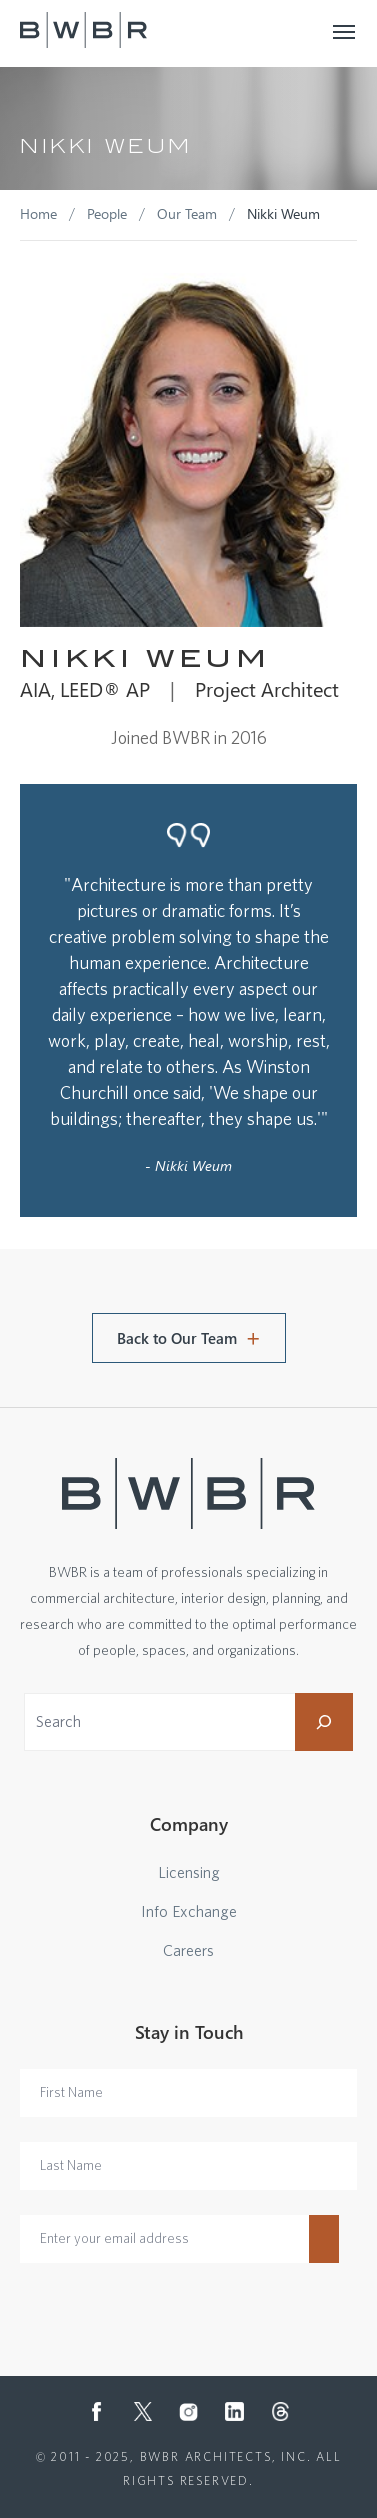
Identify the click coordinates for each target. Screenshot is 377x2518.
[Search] (324, 1722)
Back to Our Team (177, 1338)
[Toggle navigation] (345, 30)
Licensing (189, 1873)
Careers (188, 1951)
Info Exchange (189, 1912)
